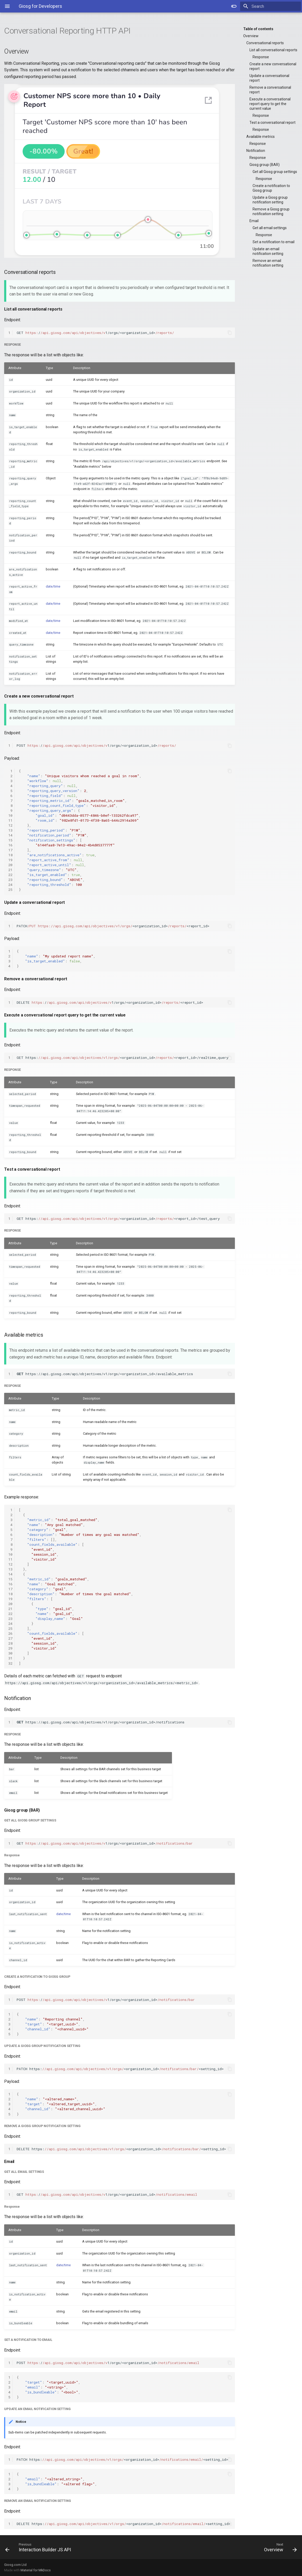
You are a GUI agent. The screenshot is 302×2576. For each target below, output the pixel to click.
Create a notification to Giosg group (271, 188)
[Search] (270, 6)
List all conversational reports (273, 50)
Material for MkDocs (36, 2570)
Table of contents (258, 29)
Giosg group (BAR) (264, 165)
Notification (255, 151)
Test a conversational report (272, 122)
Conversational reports (265, 43)
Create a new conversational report (272, 66)
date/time (53, 586)
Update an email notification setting (268, 251)
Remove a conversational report (270, 89)
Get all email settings (270, 228)
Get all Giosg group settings (275, 172)
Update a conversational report (269, 78)
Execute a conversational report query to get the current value (270, 104)
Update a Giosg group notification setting (270, 199)
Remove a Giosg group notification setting (271, 211)
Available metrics (260, 136)
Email (254, 221)
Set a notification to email (273, 242)
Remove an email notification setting (268, 263)
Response (261, 57)
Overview (251, 36)
